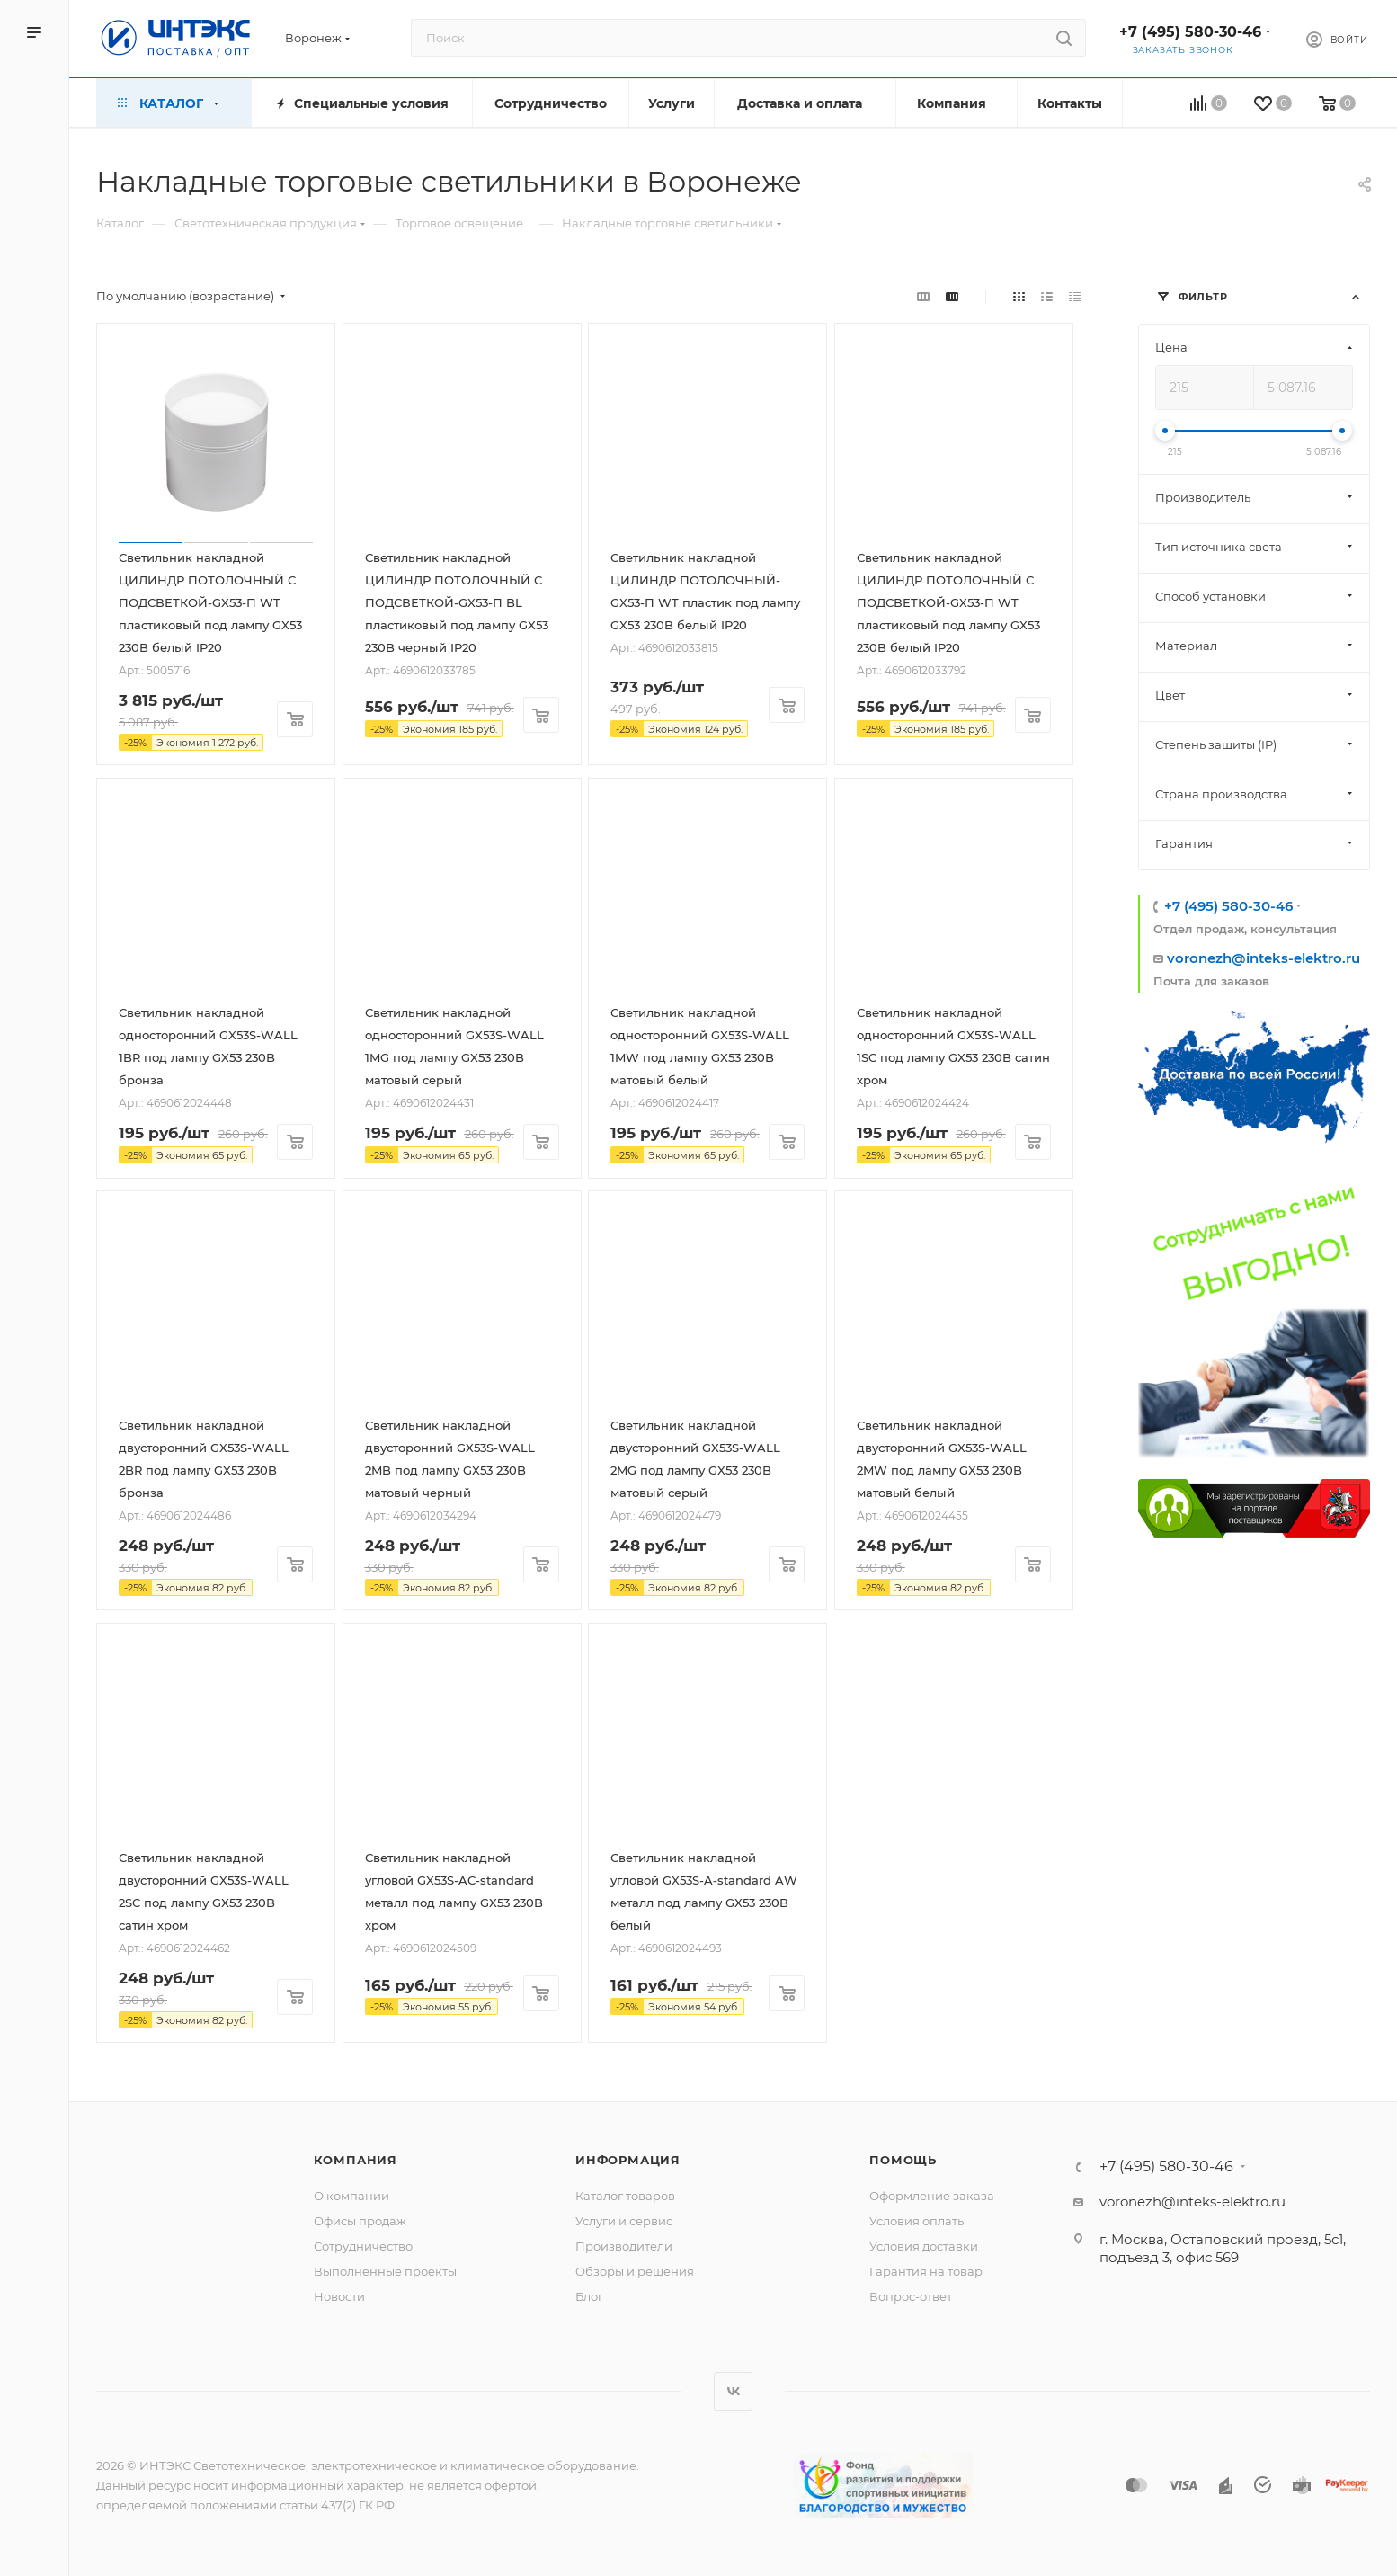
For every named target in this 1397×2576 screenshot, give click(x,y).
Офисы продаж (360, 2221)
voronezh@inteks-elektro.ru (1263, 958)
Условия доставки (923, 2246)
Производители (623, 2246)
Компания (355, 2160)
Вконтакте (733, 2391)
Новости (339, 2296)
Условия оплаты (917, 2221)
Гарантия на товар (926, 2271)
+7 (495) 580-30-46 (1190, 31)
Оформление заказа (931, 2195)
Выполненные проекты (385, 2271)
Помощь (903, 2160)
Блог (589, 2296)
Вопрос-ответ (910, 2296)
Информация (628, 2160)
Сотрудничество (363, 2246)
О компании (351, 2195)
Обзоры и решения (634, 2271)
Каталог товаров (625, 2195)
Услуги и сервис (623, 2221)
